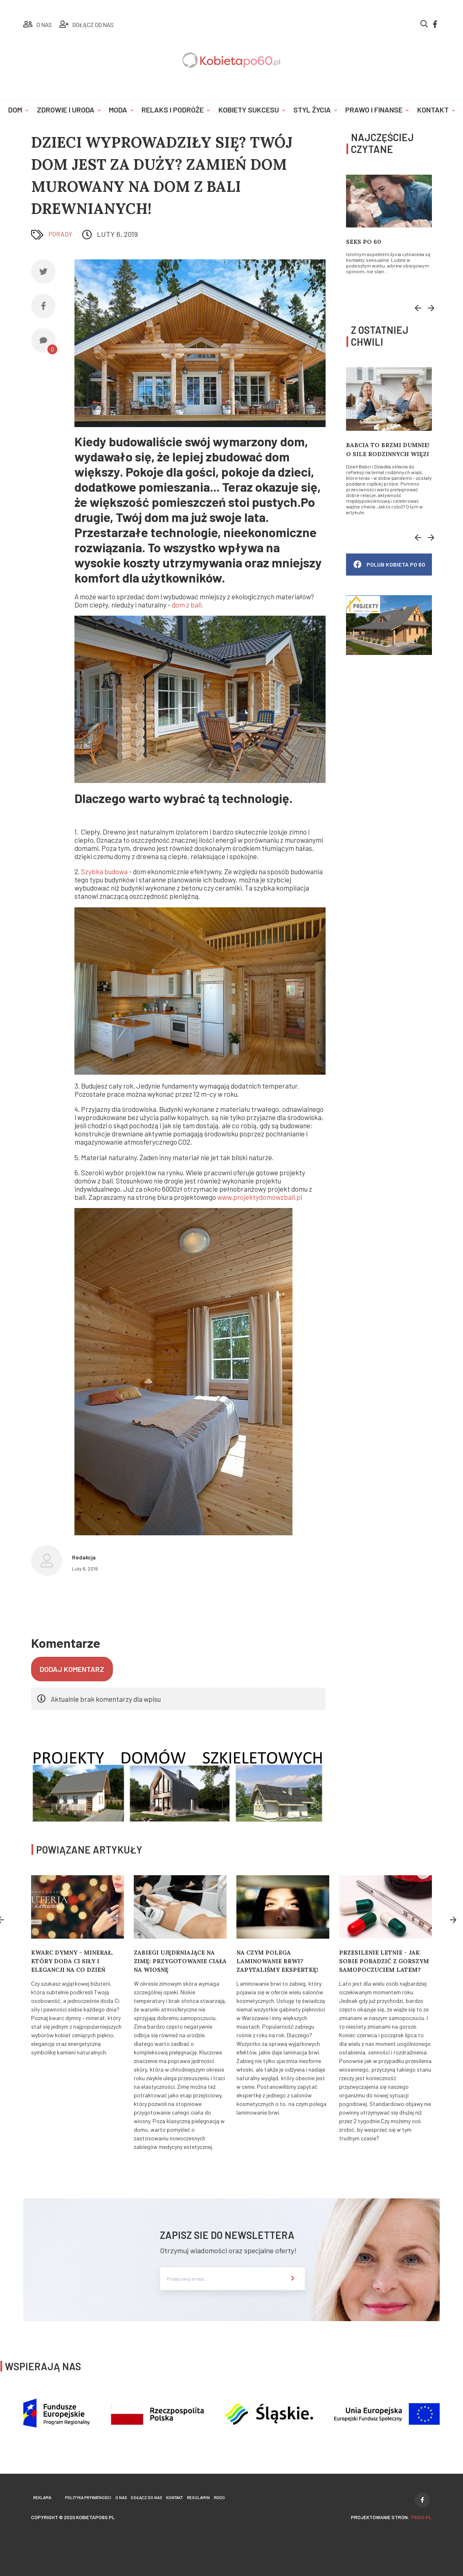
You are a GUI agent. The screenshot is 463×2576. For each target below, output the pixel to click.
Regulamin (198, 2497)
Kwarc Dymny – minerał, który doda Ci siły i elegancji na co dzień (72, 1961)
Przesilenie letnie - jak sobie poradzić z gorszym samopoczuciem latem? (384, 1961)
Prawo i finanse (373, 109)
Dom (15, 109)
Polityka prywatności (88, 2497)
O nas (121, 2497)
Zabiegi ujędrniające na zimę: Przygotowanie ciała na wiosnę (180, 1961)
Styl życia (312, 109)
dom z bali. (187, 605)
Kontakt (433, 109)
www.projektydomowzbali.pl (259, 1197)
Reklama (42, 2497)
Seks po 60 (363, 241)
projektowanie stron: (391, 2517)
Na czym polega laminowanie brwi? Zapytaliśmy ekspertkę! (277, 1961)
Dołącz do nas (146, 2497)
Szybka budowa (104, 872)
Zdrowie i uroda (65, 109)
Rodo (219, 2497)
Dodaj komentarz (72, 1669)
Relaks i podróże (173, 109)
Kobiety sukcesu (248, 109)
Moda (118, 109)
